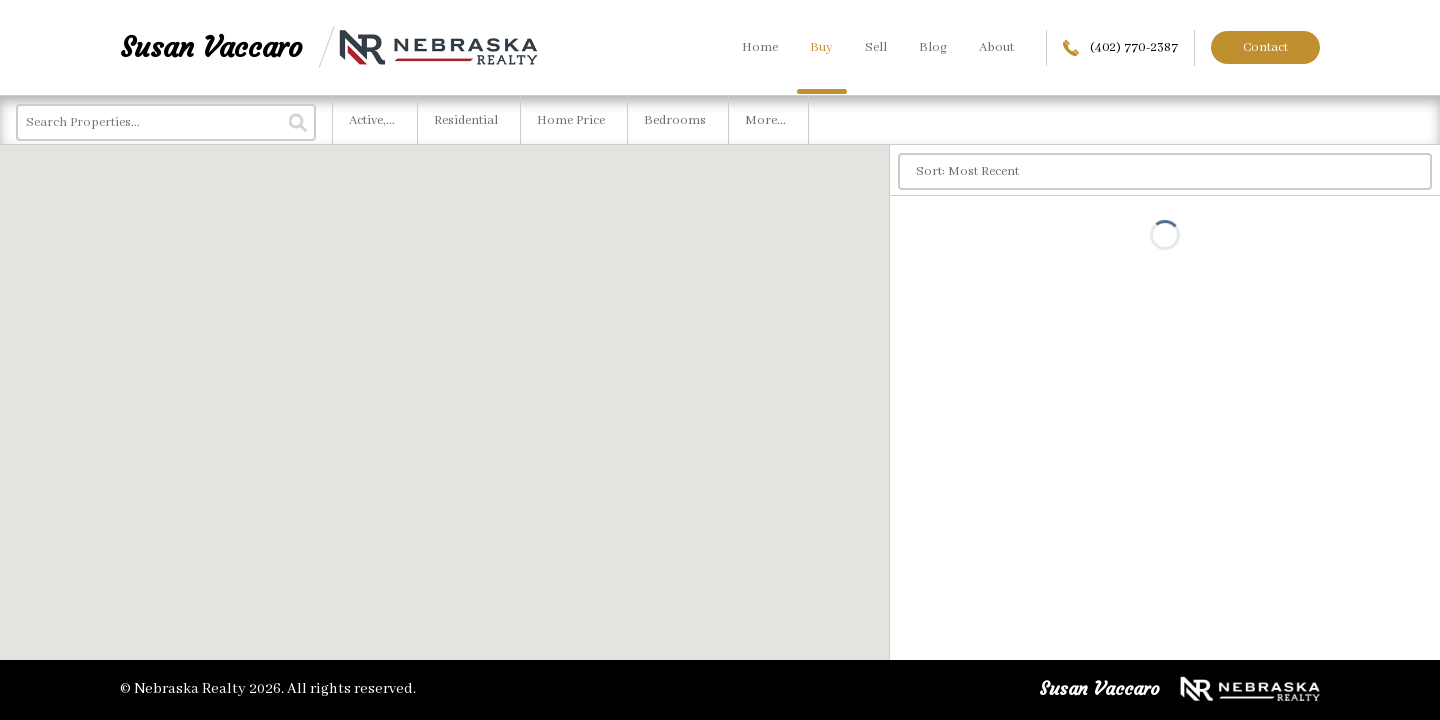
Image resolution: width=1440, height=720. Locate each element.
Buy (821, 47)
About (996, 47)
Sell (876, 47)
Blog (933, 47)
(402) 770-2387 (1120, 47)
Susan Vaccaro (211, 47)
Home (760, 47)
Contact (1265, 47)
